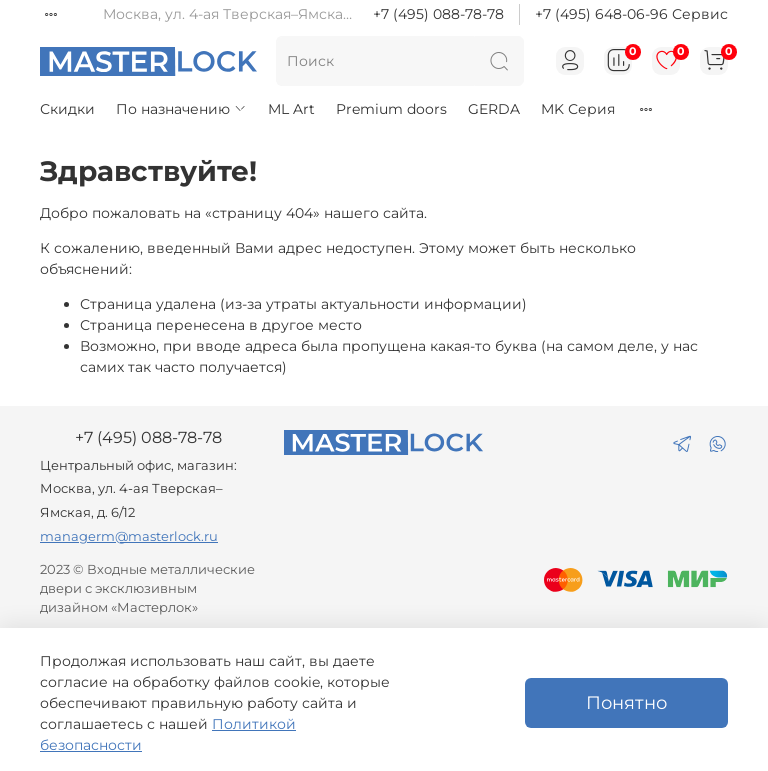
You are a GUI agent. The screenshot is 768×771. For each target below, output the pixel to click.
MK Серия (578, 109)
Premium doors (391, 109)
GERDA (494, 109)
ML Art (291, 109)
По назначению (181, 109)
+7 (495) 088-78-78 (438, 14)
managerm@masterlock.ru (129, 536)
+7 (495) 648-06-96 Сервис (631, 14)
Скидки (67, 109)
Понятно (626, 702)
